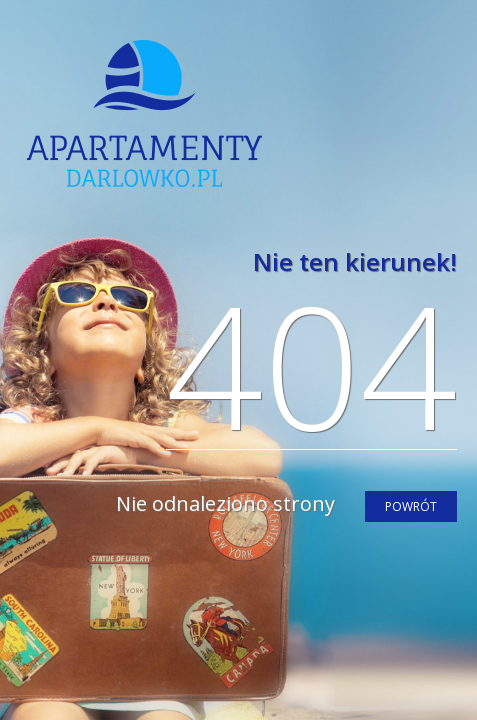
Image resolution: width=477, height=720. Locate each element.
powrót (411, 506)
